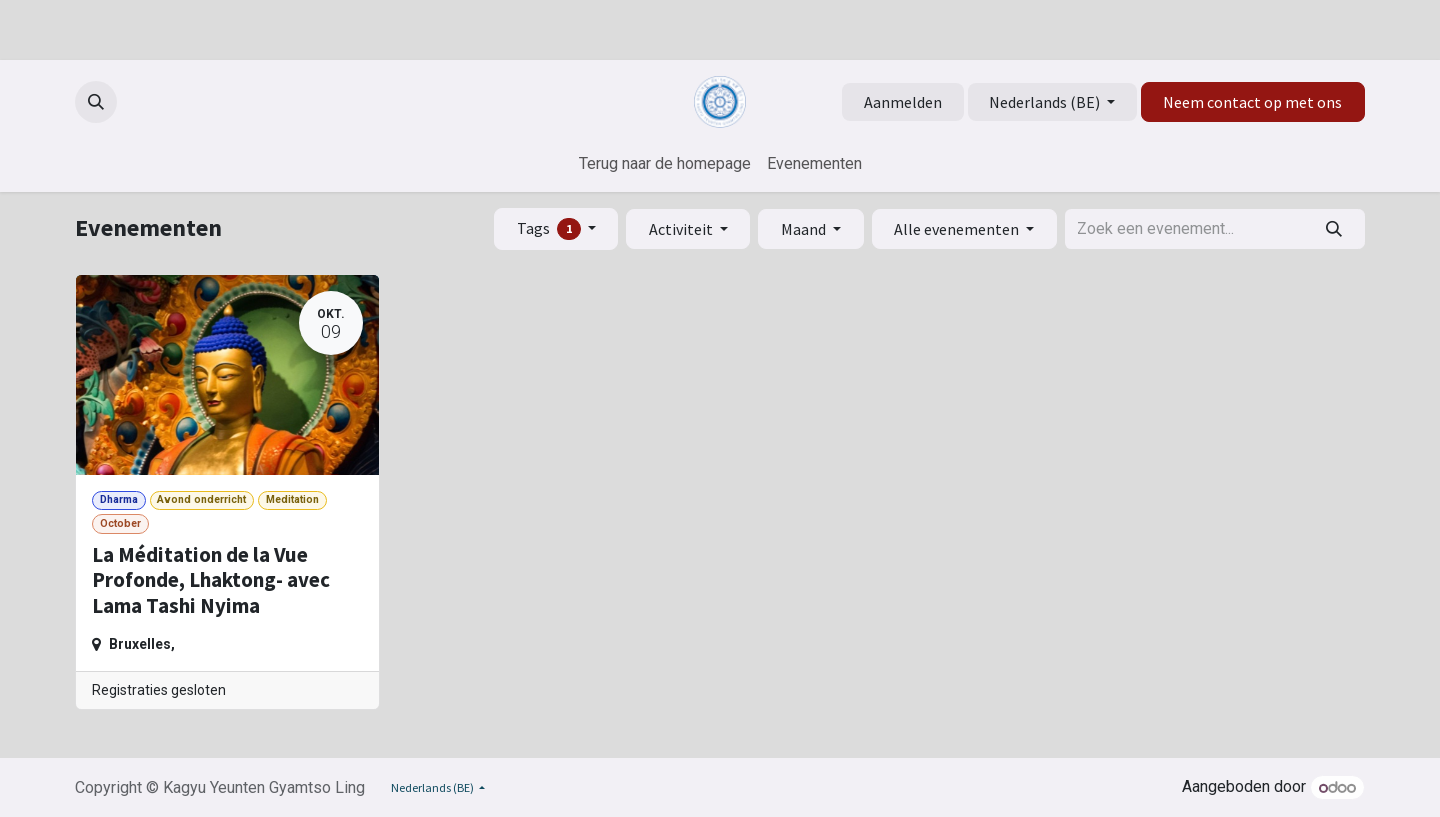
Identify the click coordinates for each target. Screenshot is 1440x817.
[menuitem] (665, 164)
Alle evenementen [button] (958, 229)
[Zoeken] (1334, 229)
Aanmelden (903, 102)
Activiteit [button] (682, 229)
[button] (96, 102)
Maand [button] (805, 229)
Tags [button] (550, 229)
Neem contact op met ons (1252, 102)
